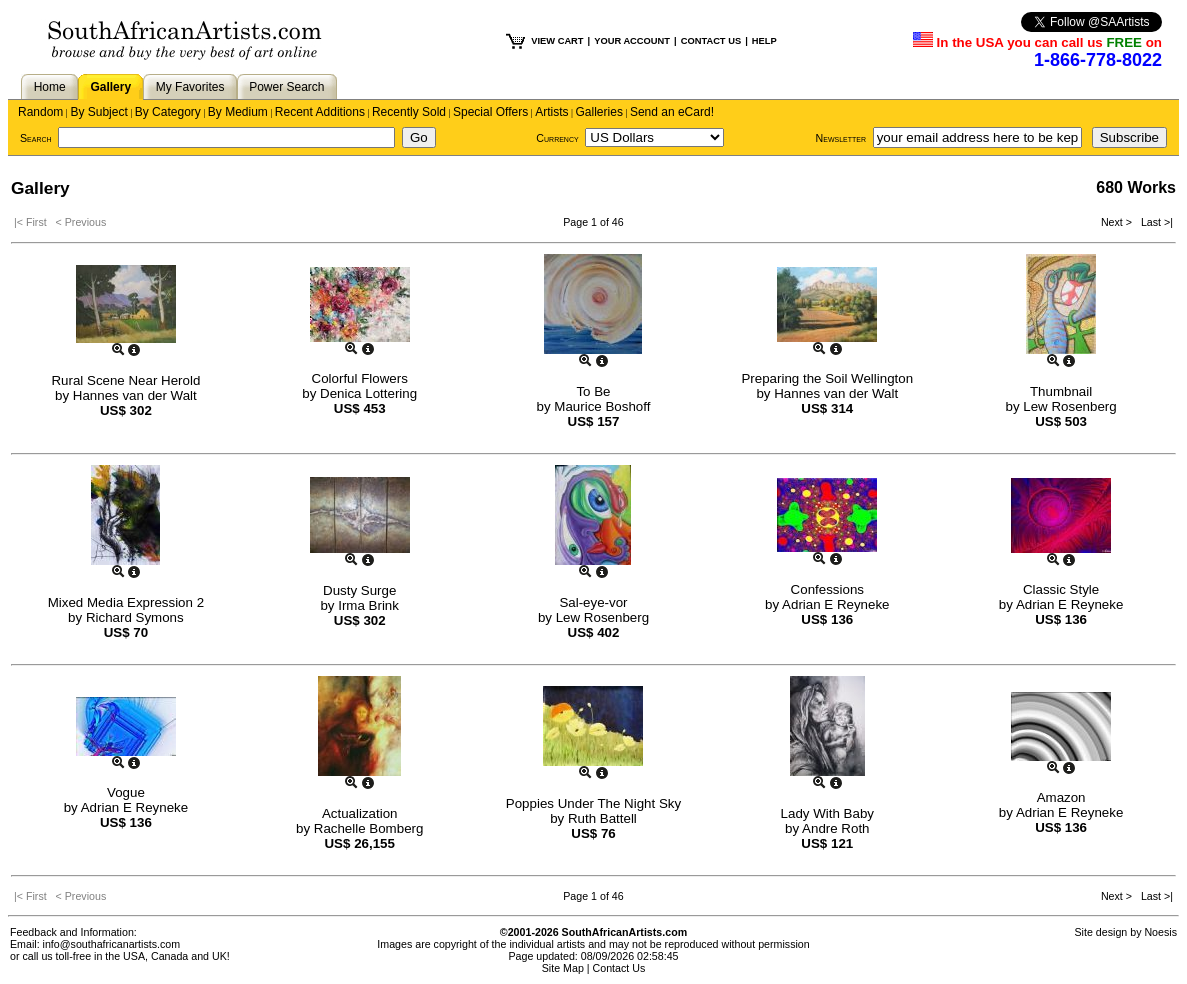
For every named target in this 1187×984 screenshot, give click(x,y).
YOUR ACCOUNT (632, 41)
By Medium (238, 112)
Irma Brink (368, 605)
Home (50, 87)
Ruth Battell (602, 818)
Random (40, 112)
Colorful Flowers (360, 378)
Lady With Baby (827, 813)
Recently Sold (409, 112)
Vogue (126, 792)
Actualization (360, 813)
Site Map (563, 968)
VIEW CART (557, 41)
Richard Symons (135, 617)
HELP (764, 41)
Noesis (1160, 932)
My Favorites (190, 87)
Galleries (599, 112)
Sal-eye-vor (593, 602)
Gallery (110, 87)
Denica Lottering (368, 393)
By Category (168, 112)
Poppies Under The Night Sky (593, 803)
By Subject (98, 112)
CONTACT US (711, 41)
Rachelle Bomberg (369, 828)
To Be (593, 391)
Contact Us (619, 968)
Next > (1118, 222)
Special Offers (490, 112)
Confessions (827, 589)
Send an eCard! (672, 112)
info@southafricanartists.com (112, 944)
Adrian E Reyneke (835, 604)
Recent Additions (320, 112)
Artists (551, 112)
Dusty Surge (359, 590)
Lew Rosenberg (1069, 406)
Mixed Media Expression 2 (126, 602)
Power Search (286, 87)
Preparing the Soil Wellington (827, 378)
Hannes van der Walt (135, 395)
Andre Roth (835, 828)
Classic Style (1061, 589)
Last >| (1154, 222)
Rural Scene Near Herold (125, 380)
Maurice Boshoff (602, 406)
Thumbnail (1061, 391)
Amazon (1061, 797)
